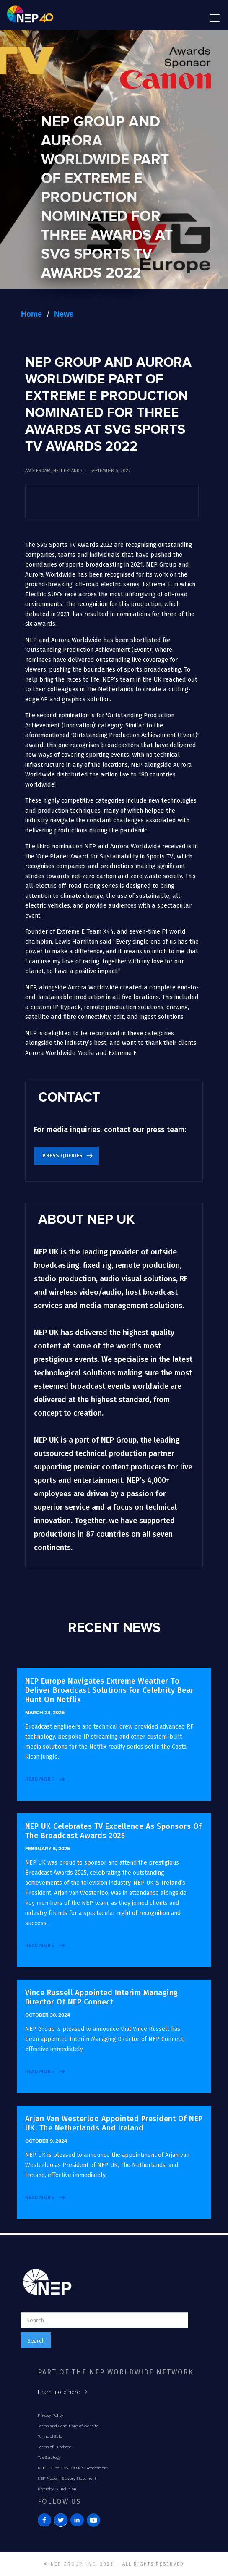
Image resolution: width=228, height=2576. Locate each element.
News (64, 314)
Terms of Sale (50, 2436)
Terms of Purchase (54, 2447)
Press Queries (62, 1156)
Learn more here (59, 2392)
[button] (213, 18)
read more (39, 1779)
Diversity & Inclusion (57, 2489)
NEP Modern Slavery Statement (67, 2478)
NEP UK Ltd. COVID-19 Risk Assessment (73, 2468)
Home (31, 314)
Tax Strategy (49, 2457)
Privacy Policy (50, 2415)
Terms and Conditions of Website (68, 2426)
